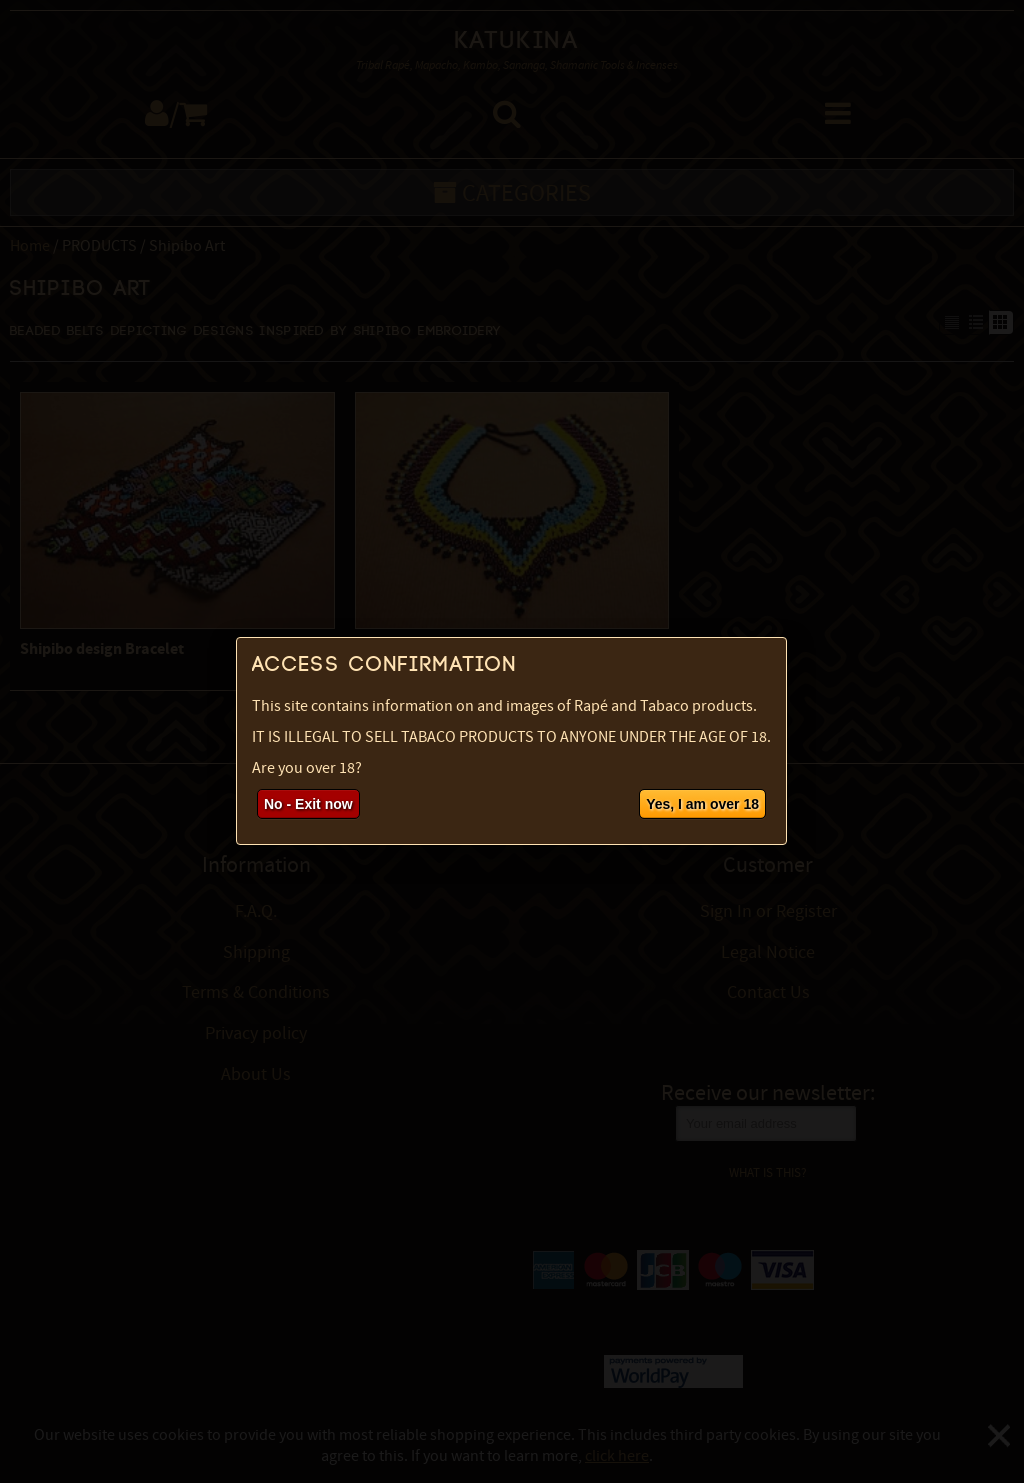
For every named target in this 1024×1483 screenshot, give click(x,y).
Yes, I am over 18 (702, 804)
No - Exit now (308, 804)
